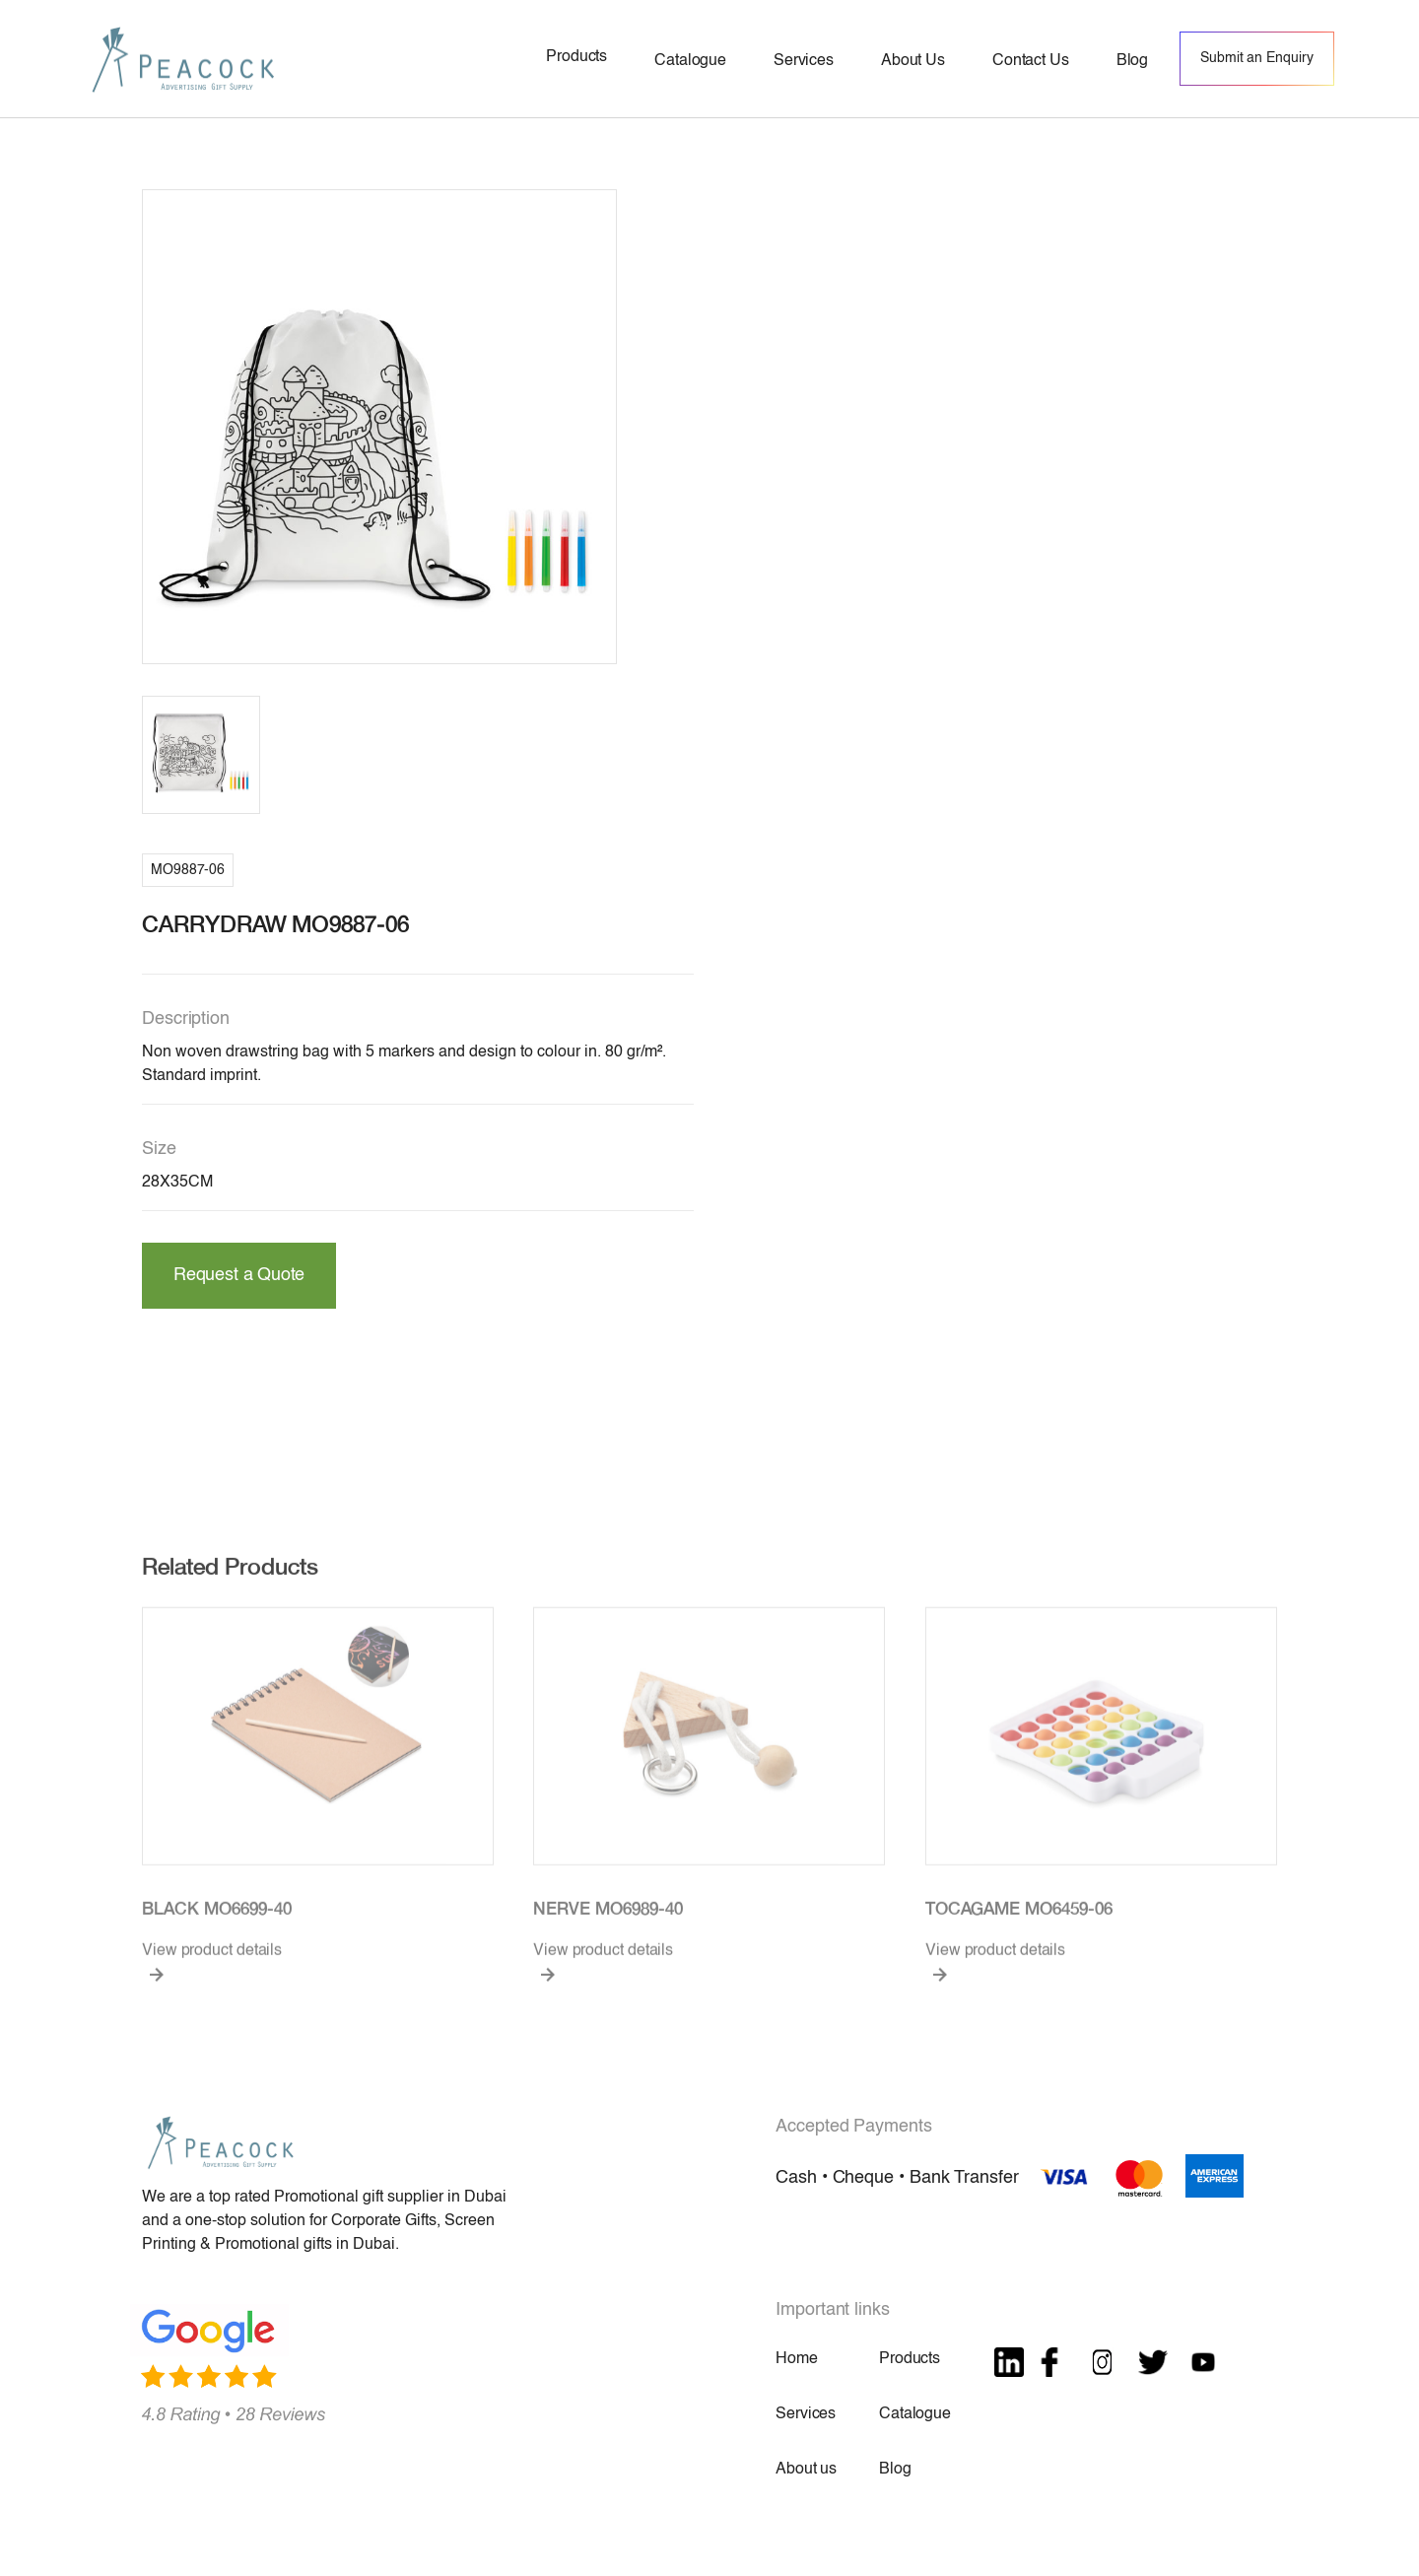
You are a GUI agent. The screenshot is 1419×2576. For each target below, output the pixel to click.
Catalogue (915, 2414)
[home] (183, 59)
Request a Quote (238, 1275)
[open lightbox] (379, 426)
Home (796, 2359)
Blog (895, 2469)
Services (806, 2414)
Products (909, 2359)
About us (806, 2469)
